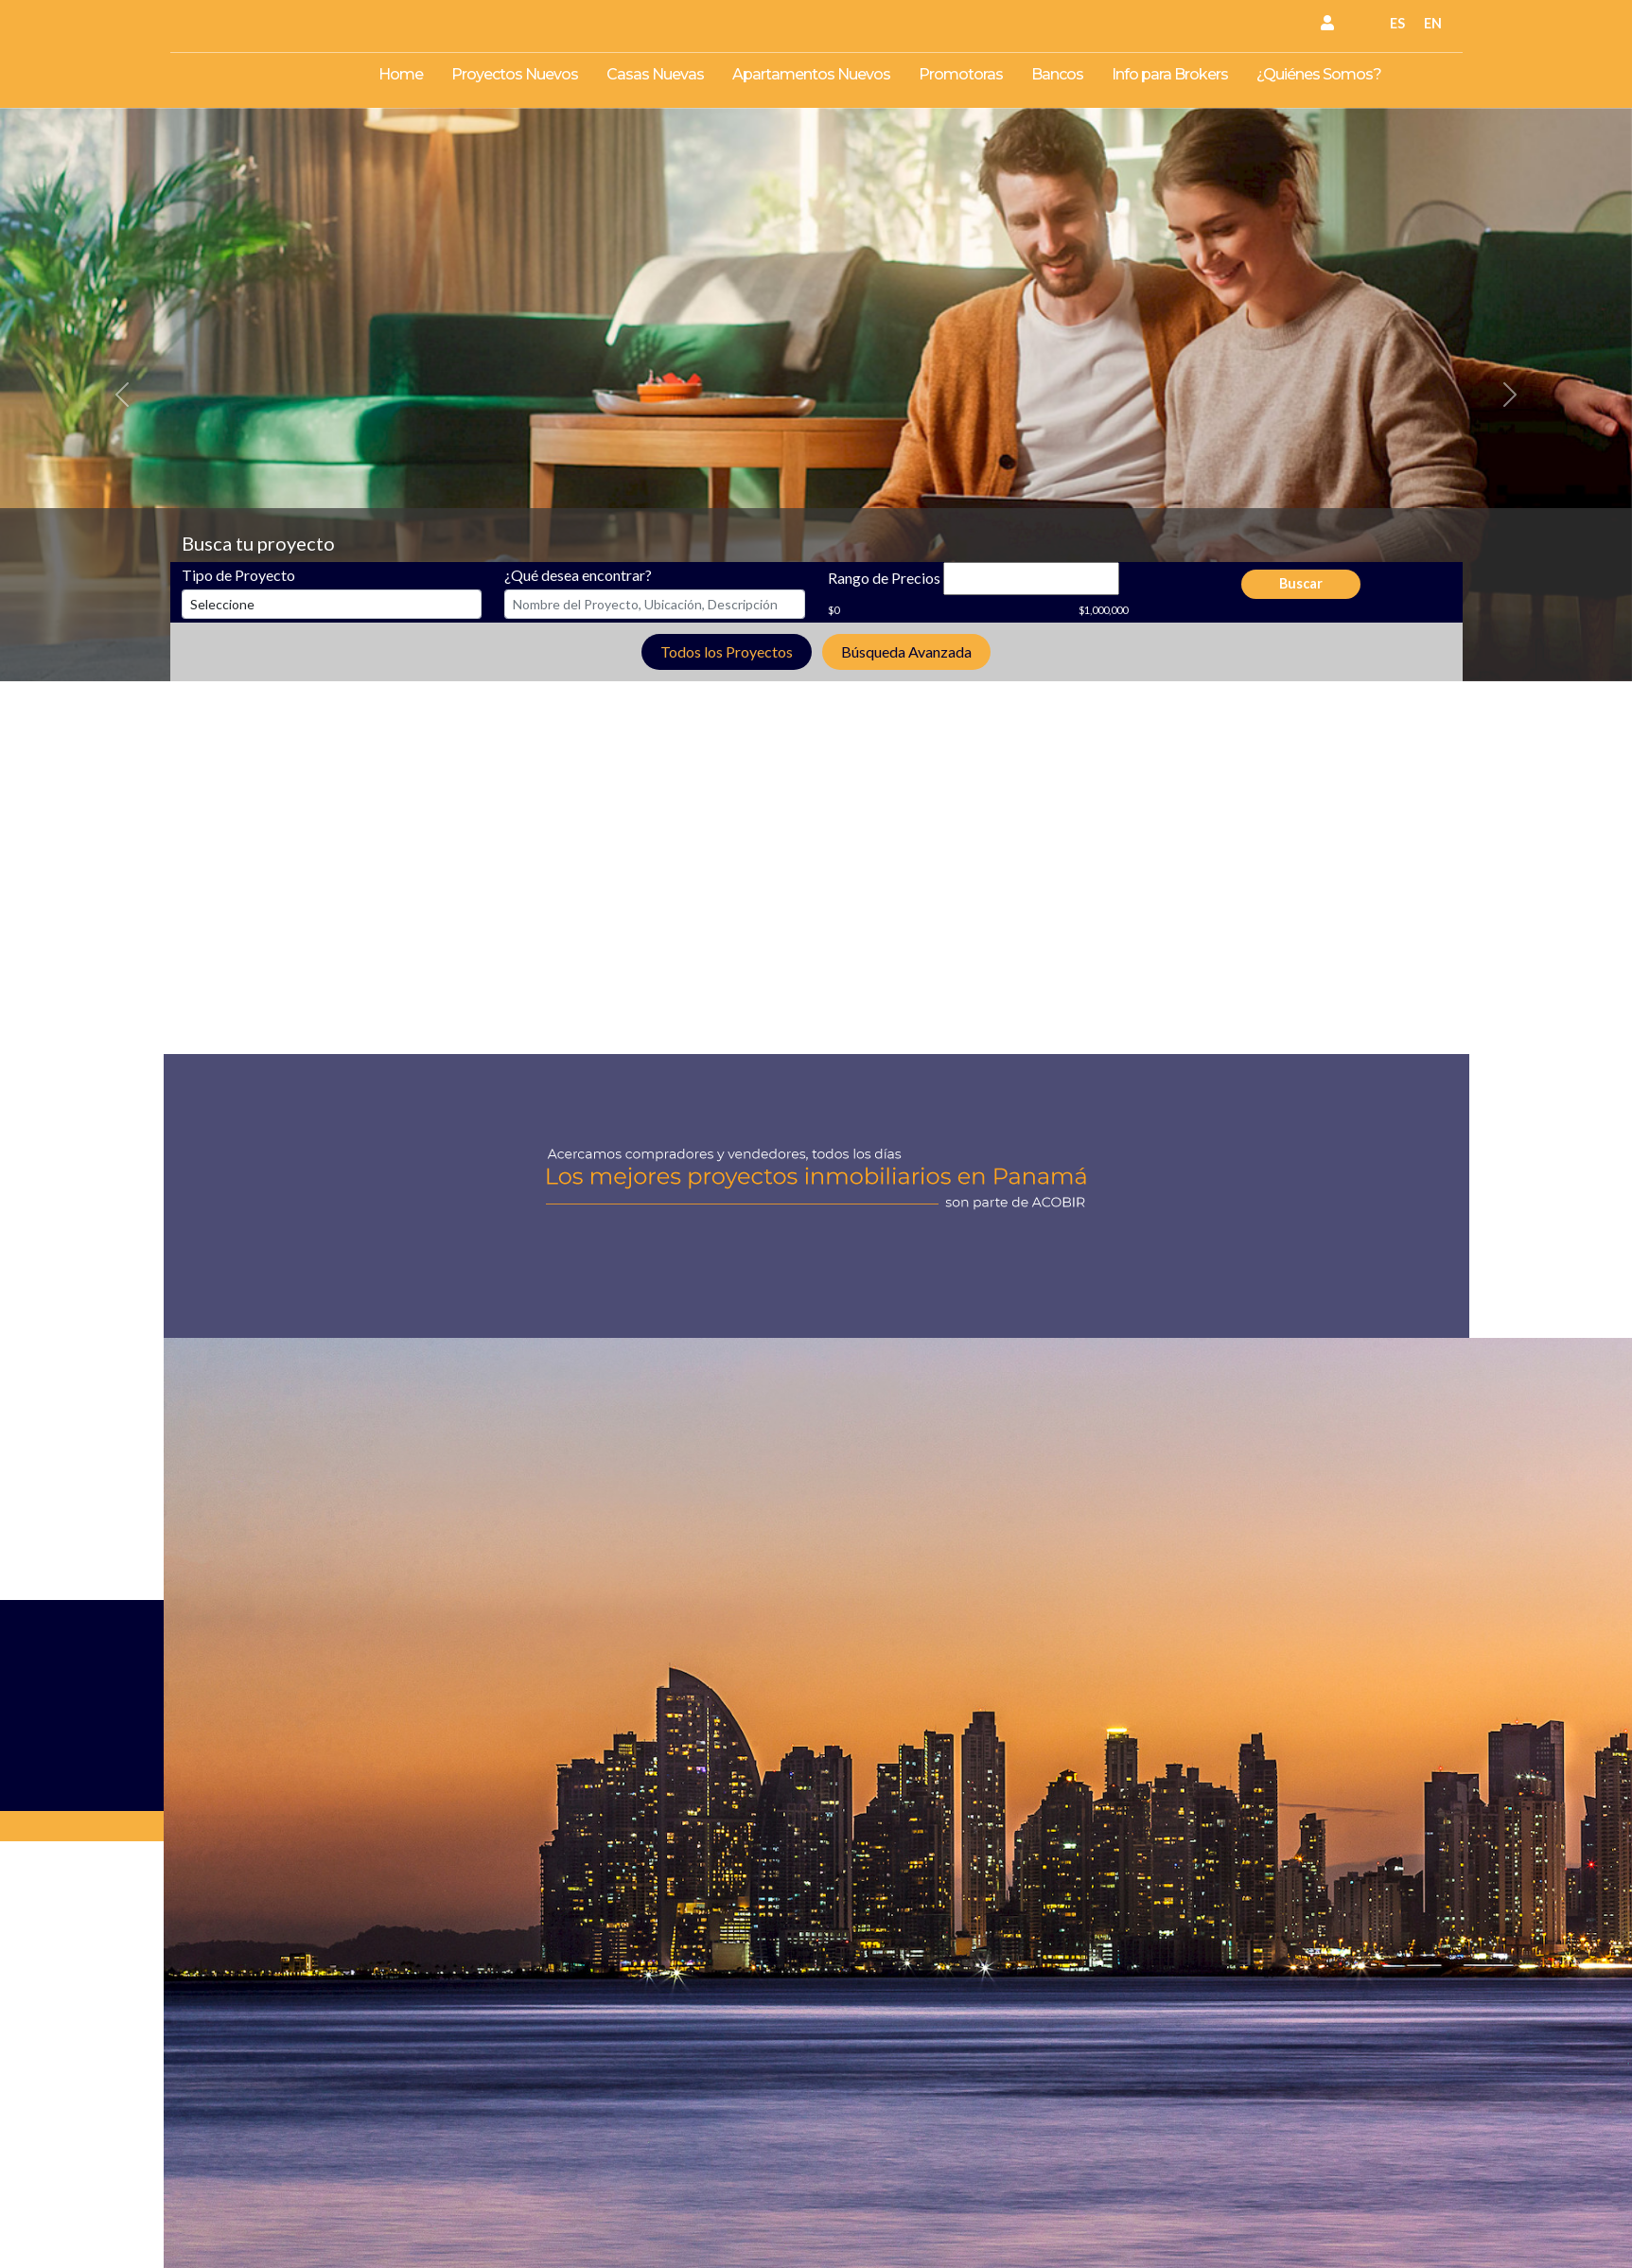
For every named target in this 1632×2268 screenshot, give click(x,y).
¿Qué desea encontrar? (578, 575)
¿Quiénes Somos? (1318, 74)
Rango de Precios (884, 578)
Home (400, 74)
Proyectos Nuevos (514, 74)
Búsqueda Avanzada (906, 651)
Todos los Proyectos (726, 651)
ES (1397, 23)
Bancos (1057, 74)
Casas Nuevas (655, 74)
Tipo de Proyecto (238, 575)
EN (1433, 23)
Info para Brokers (1170, 74)
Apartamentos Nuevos (811, 74)
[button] (122, 394)
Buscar (1301, 583)
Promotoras (961, 74)
